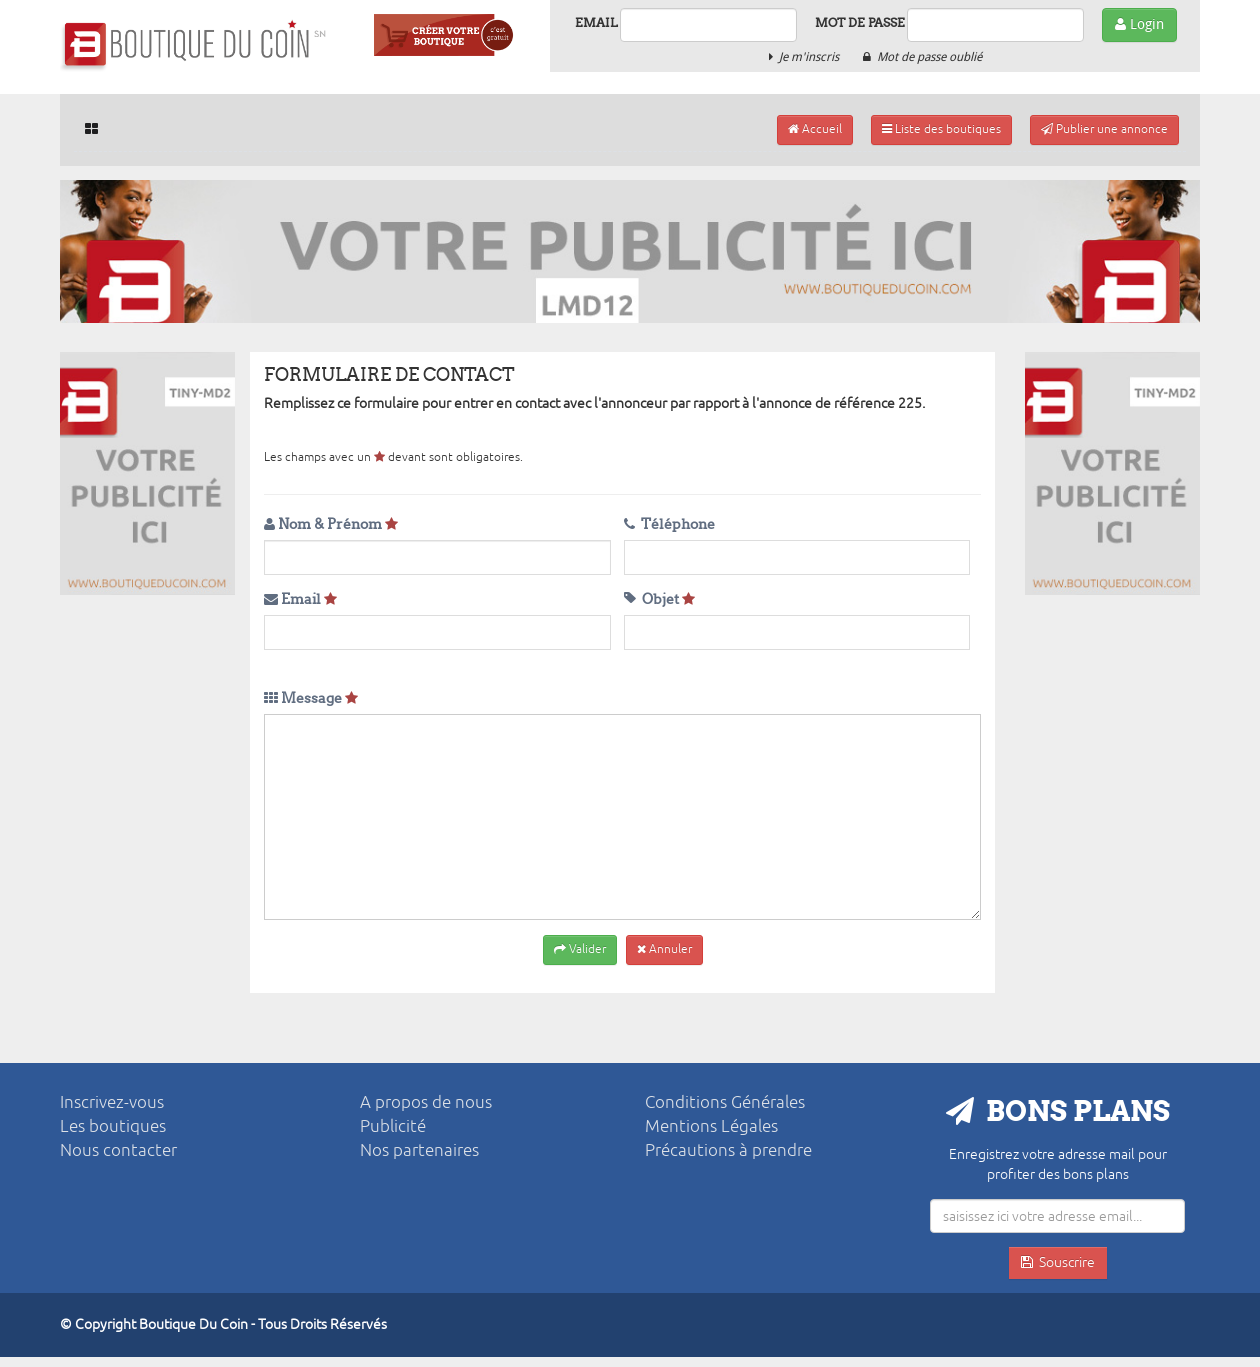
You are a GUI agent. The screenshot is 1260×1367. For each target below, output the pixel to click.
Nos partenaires (419, 1150)
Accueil (815, 129)
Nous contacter (118, 1150)
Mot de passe (860, 22)
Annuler (664, 949)
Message (311, 698)
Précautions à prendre (728, 1150)
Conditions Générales (725, 1102)
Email (596, 22)
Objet (659, 599)
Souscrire (1058, 1262)
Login (1139, 24)
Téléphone (669, 524)
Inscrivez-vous (112, 1102)
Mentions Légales (711, 1126)
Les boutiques (113, 1126)
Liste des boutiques (941, 129)
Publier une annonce (1104, 129)
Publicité (393, 1126)
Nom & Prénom (331, 524)
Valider (580, 949)
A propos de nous (426, 1102)
